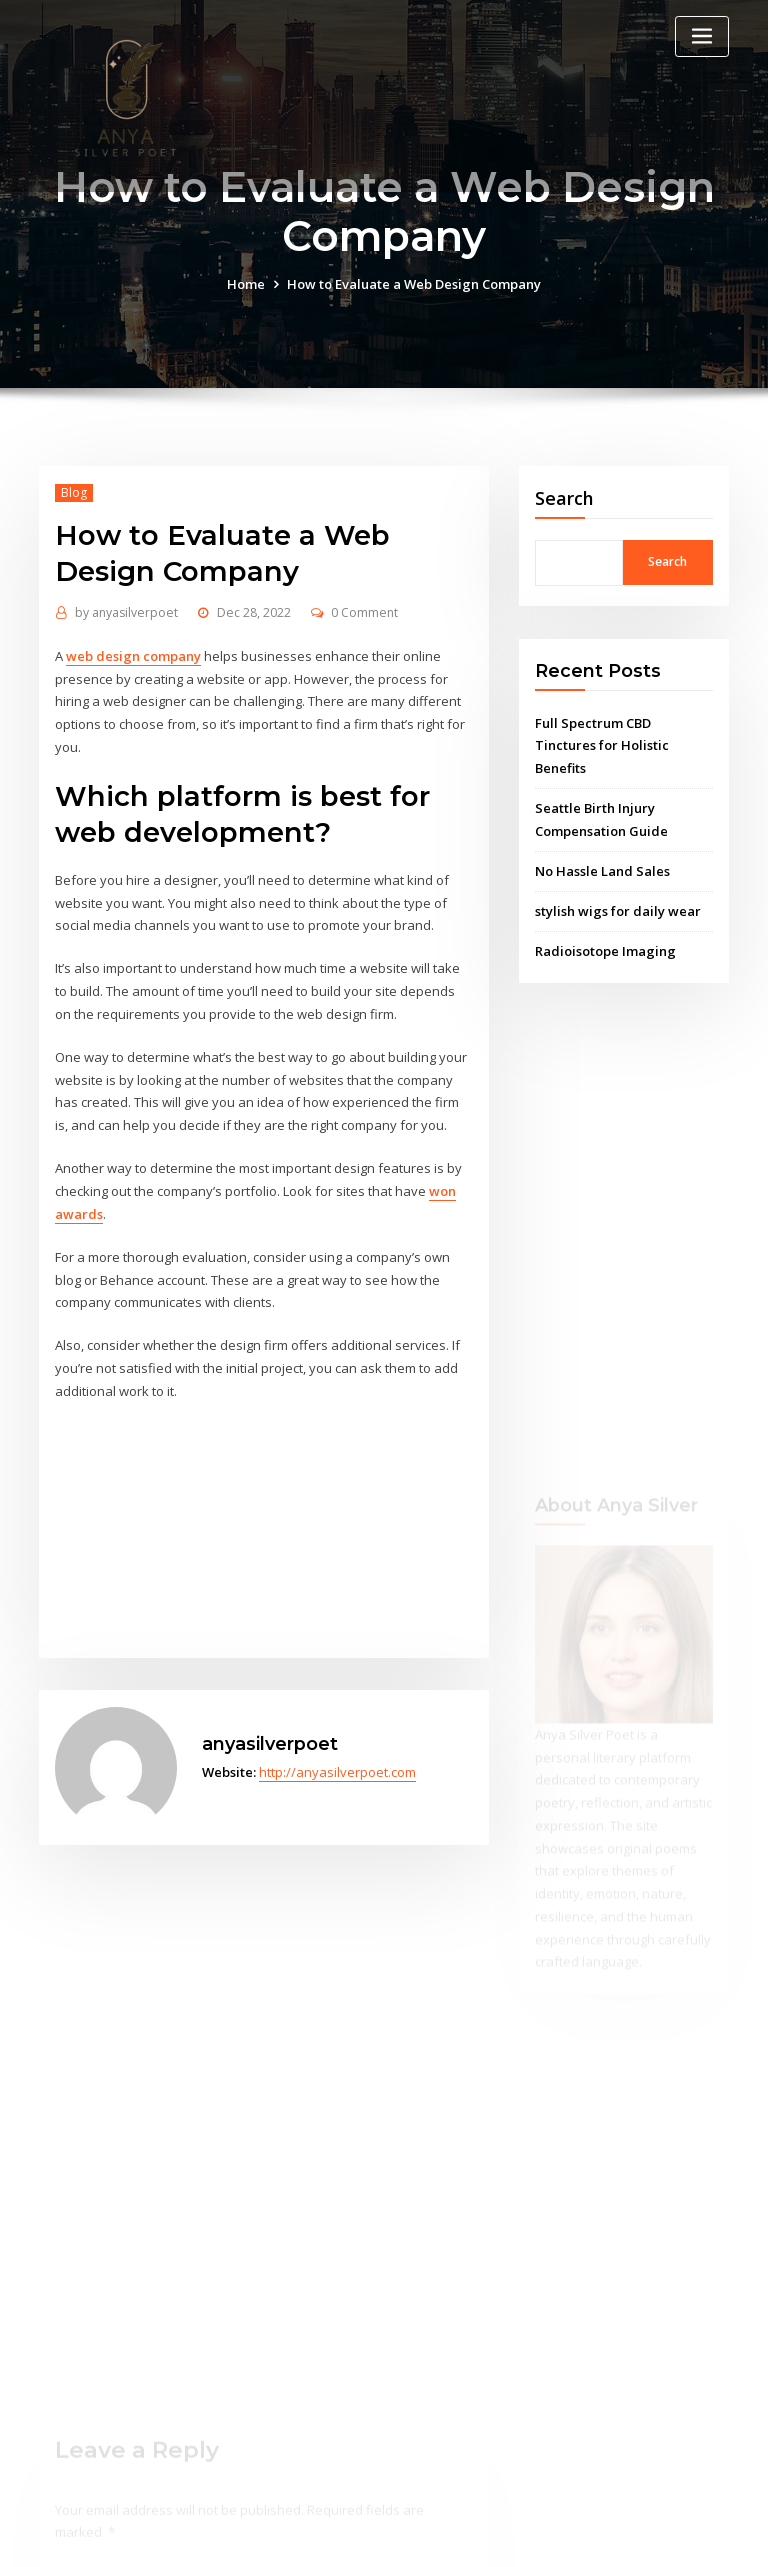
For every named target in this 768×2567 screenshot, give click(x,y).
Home (246, 284)
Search (564, 498)
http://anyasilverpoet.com (337, 1772)
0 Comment (364, 612)
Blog (74, 492)
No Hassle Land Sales (602, 871)
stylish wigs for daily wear (618, 911)
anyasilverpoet (126, 612)
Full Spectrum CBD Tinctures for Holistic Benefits (602, 746)
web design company (133, 656)
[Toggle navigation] (702, 36)
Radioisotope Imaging (605, 951)
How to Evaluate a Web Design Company (414, 284)
